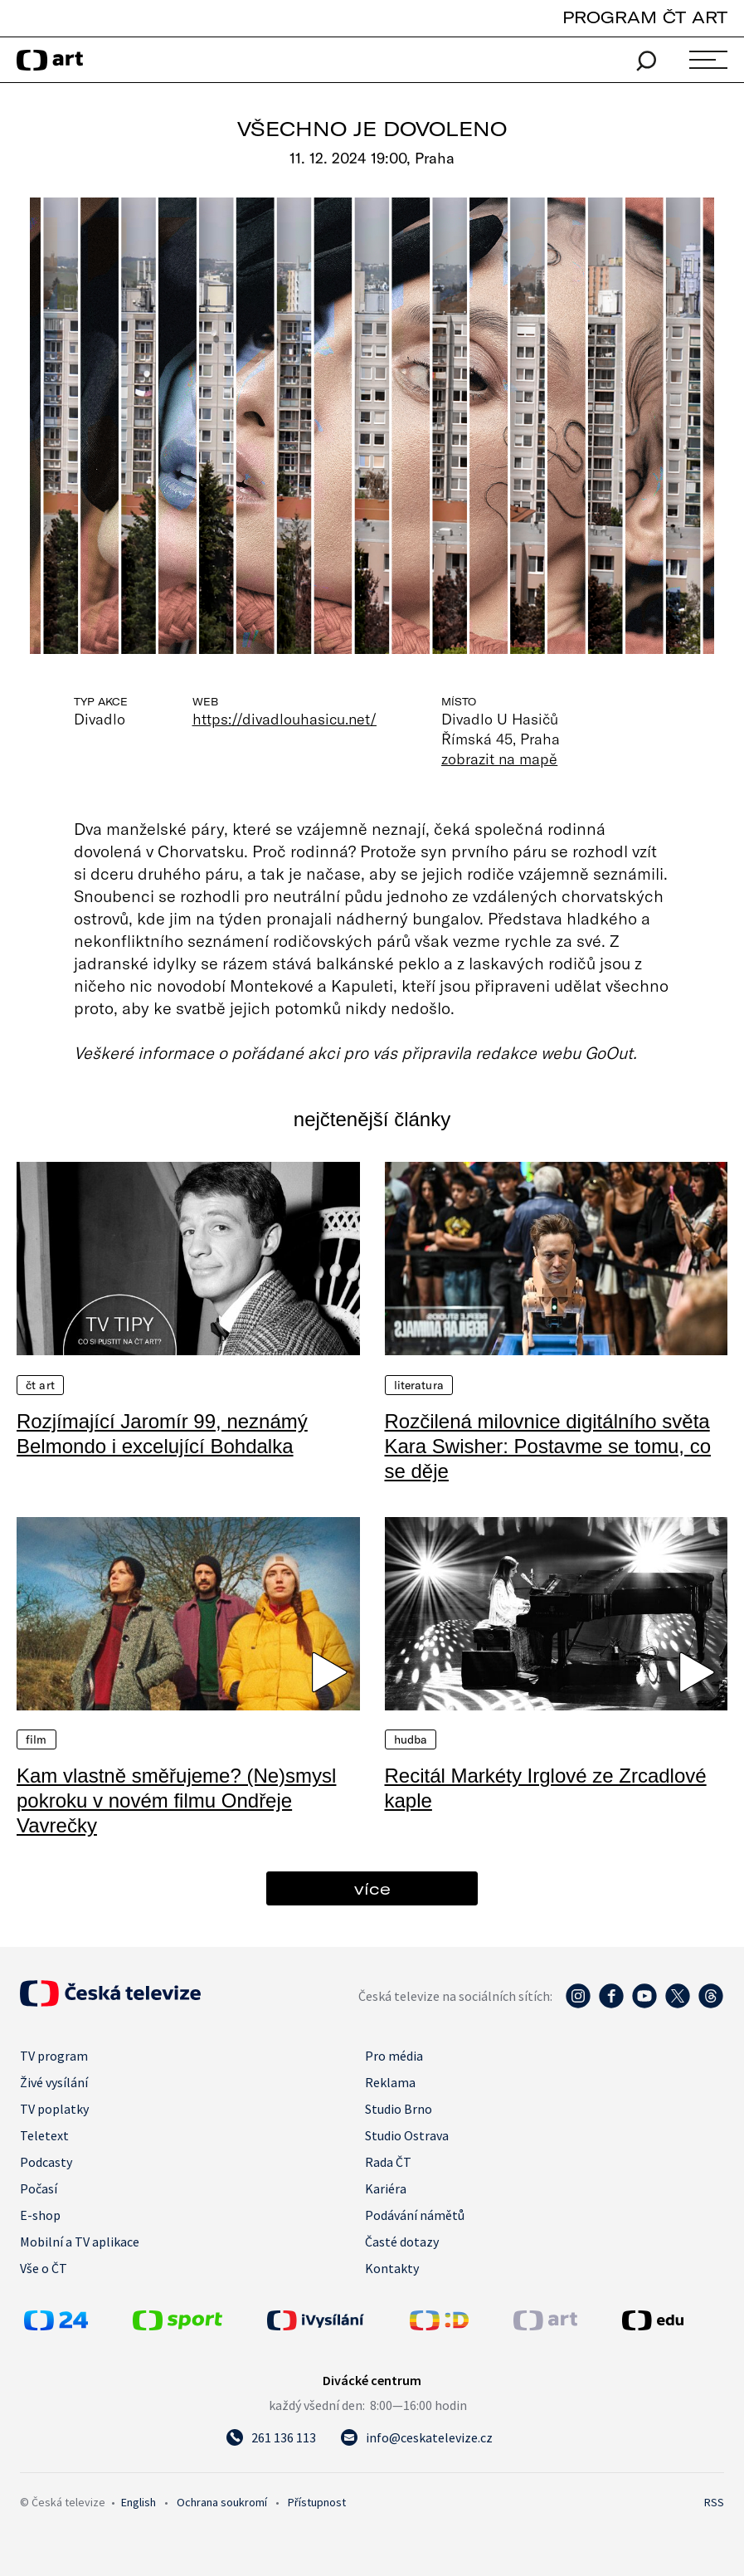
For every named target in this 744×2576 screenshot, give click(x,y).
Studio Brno (398, 2108)
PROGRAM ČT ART (644, 17)
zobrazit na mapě (499, 758)
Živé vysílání (54, 2082)
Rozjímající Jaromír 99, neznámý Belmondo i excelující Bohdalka (162, 1433)
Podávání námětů (414, 2215)
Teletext (44, 2135)
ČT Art (40, 1385)
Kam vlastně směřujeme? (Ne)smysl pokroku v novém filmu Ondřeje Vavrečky (176, 1800)
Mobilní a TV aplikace (79, 2241)
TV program (54, 2055)
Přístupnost (317, 2502)
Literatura (419, 1385)
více (372, 1888)
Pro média (394, 2055)
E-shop (40, 2215)
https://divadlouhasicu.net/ (284, 719)
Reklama (390, 2082)
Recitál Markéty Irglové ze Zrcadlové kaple (546, 1788)
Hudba (411, 1739)
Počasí (38, 2188)
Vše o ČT (43, 2268)
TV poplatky (54, 2108)
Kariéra (385, 2188)
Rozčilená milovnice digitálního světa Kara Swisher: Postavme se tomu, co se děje (548, 1446)
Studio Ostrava (407, 2135)
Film (36, 1739)
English (138, 2502)
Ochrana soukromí (222, 2502)
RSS (714, 2502)
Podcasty (46, 2162)
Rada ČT (388, 2162)
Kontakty (392, 2268)
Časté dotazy (402, 2241)
